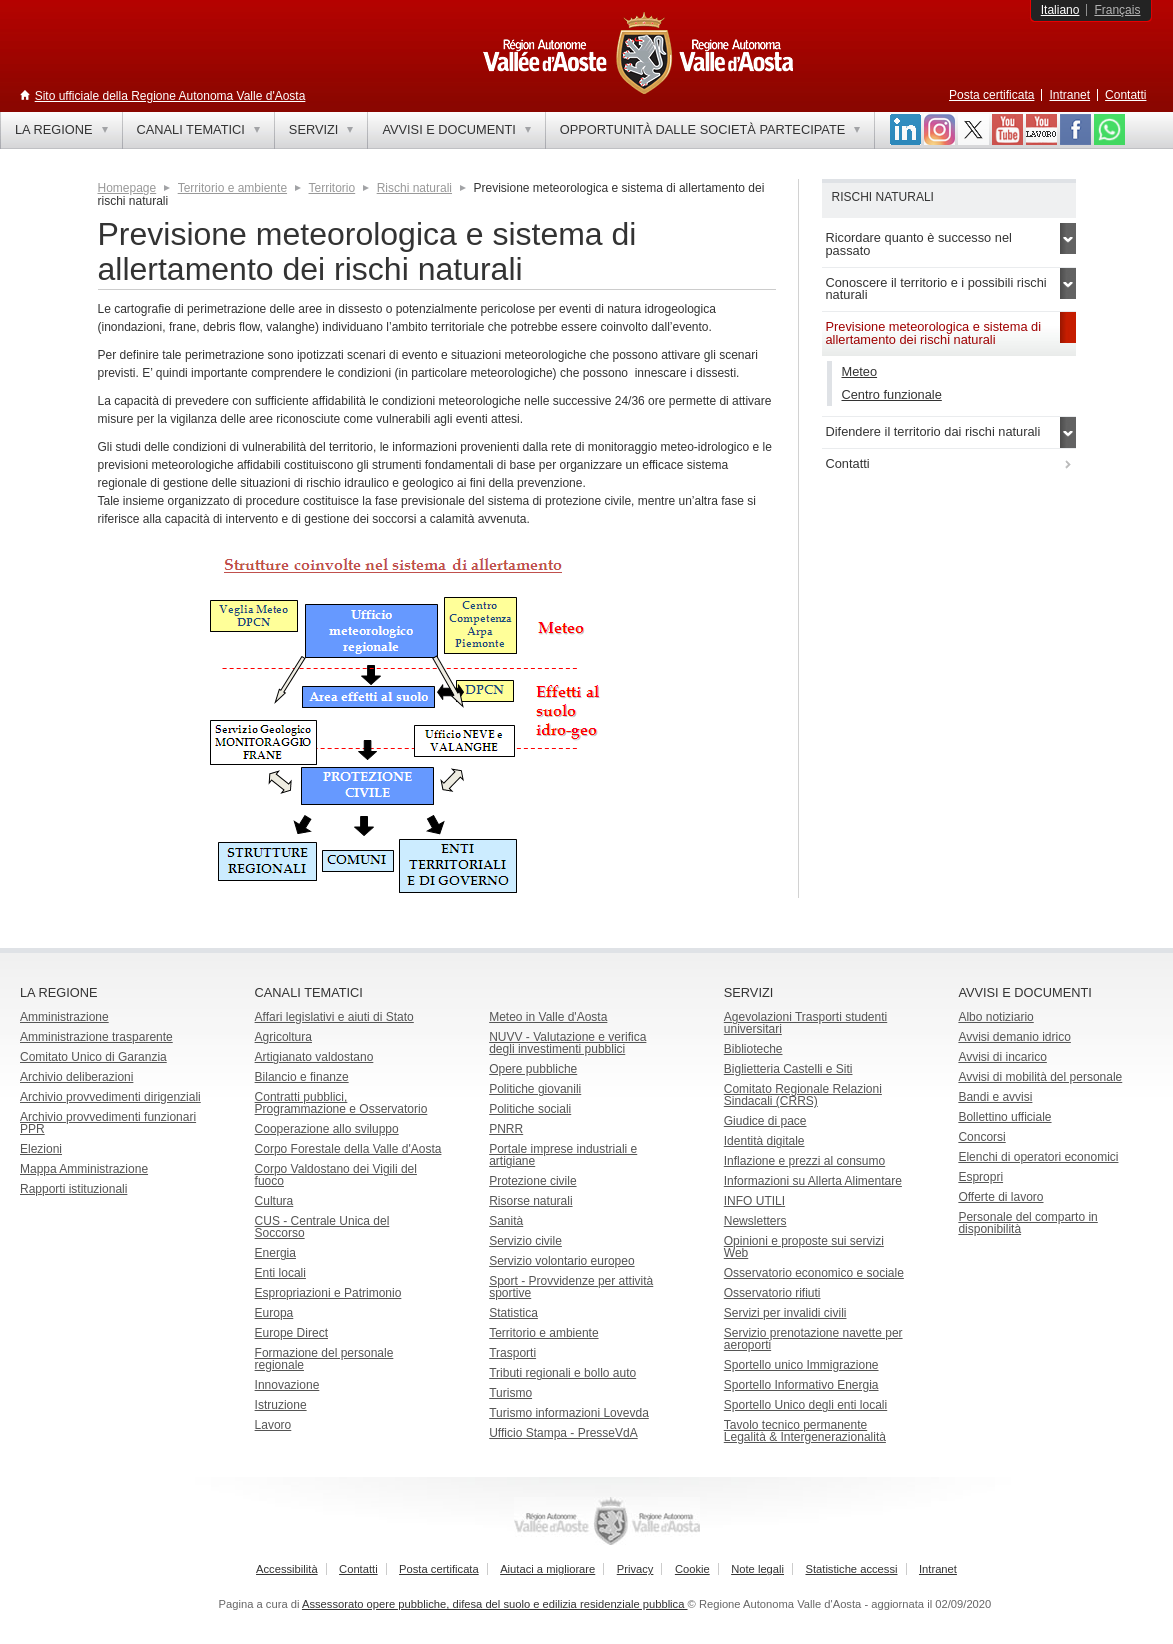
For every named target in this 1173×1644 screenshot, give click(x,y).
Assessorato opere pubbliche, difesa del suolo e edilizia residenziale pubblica (495, 1604)
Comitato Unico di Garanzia (93, 1057)
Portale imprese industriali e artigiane (563, 1155)
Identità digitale (764, 1141)
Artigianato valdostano (314, 1057)
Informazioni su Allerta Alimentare (813, 1181)
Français (1117, 10)
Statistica (513, 1313)
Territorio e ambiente (232, 188)
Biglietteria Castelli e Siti (788, 1069)
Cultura (274, 1201)
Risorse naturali (530, 1201)
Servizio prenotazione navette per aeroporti (813, 1339)
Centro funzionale (892, 394)
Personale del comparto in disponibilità (1027, 1223)
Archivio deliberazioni (76, 1077)
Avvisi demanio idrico (1014, 1037)
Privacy (635, 1569)
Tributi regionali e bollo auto (562, 1373)
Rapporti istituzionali (73, 1189)
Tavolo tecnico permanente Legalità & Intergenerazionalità (805, 1431)
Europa (274, 1313)
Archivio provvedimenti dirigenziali (110, 1097)
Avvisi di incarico (1002, 1057)
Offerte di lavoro (1000, 1197)
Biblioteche (753, 1049)
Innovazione (287, 1385)
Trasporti (512, 1353)
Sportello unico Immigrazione (801, 1365)
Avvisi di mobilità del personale (1040, 1077)
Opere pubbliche (533, 1069)
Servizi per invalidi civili (785, 1313)
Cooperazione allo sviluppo (327, 1129)
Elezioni (41, 1149)
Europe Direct (291, 1333)
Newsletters (755, 1221)
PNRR (506, 1129)
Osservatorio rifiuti (772, 1293)
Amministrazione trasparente (96, 1037)
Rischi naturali (414, 188)
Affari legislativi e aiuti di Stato (334, 1017)
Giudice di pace (765, 1121)
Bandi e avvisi (995, 1097)
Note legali (757, 1569)
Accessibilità (287, 1569)
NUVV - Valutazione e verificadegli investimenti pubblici (567, 1043)
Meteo (860, 371)
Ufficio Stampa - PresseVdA (563, 1433)
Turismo (510, 1393)
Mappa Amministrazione (84, 1169)
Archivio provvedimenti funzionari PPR (108, 1123)
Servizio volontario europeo (561, 1261)
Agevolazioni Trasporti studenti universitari (805, 1023)
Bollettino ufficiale (1004, 1117)
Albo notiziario (995, 1017)
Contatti (1125, 95)
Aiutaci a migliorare (547, 1569)
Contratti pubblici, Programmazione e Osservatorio (341, 1103)
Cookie (692, 1569)
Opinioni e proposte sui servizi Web (804, 1247)
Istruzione (281, 1405)
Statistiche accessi (851, 1569)
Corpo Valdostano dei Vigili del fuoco (336, 1175)
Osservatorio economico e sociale (814, 1273)
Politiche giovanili (535, 1089)
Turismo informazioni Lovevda (569, 1413)
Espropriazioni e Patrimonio (328, 1293)
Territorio (332, 188)
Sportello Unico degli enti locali (805, 1405)
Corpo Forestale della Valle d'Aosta (348, 1149)
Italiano (1060, 10)
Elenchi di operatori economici (1038, 1157)
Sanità (506, 1221)
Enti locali (280, 1273)
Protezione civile (532, 1181)
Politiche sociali (530, 1109)
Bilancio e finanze (302, 1077)
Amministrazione (64, 1017)
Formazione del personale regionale (324, 1359)
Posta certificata (991, 95)
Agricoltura (283, 1037)
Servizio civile (525, 1241)
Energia (275, 1253)
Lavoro (273, 1425)
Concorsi (981, 1137)
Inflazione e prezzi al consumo (804, 1161)
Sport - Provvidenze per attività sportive (571, 1287)
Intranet (1069, 95)
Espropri (980, 1177)
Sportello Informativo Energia (801, 1385)
